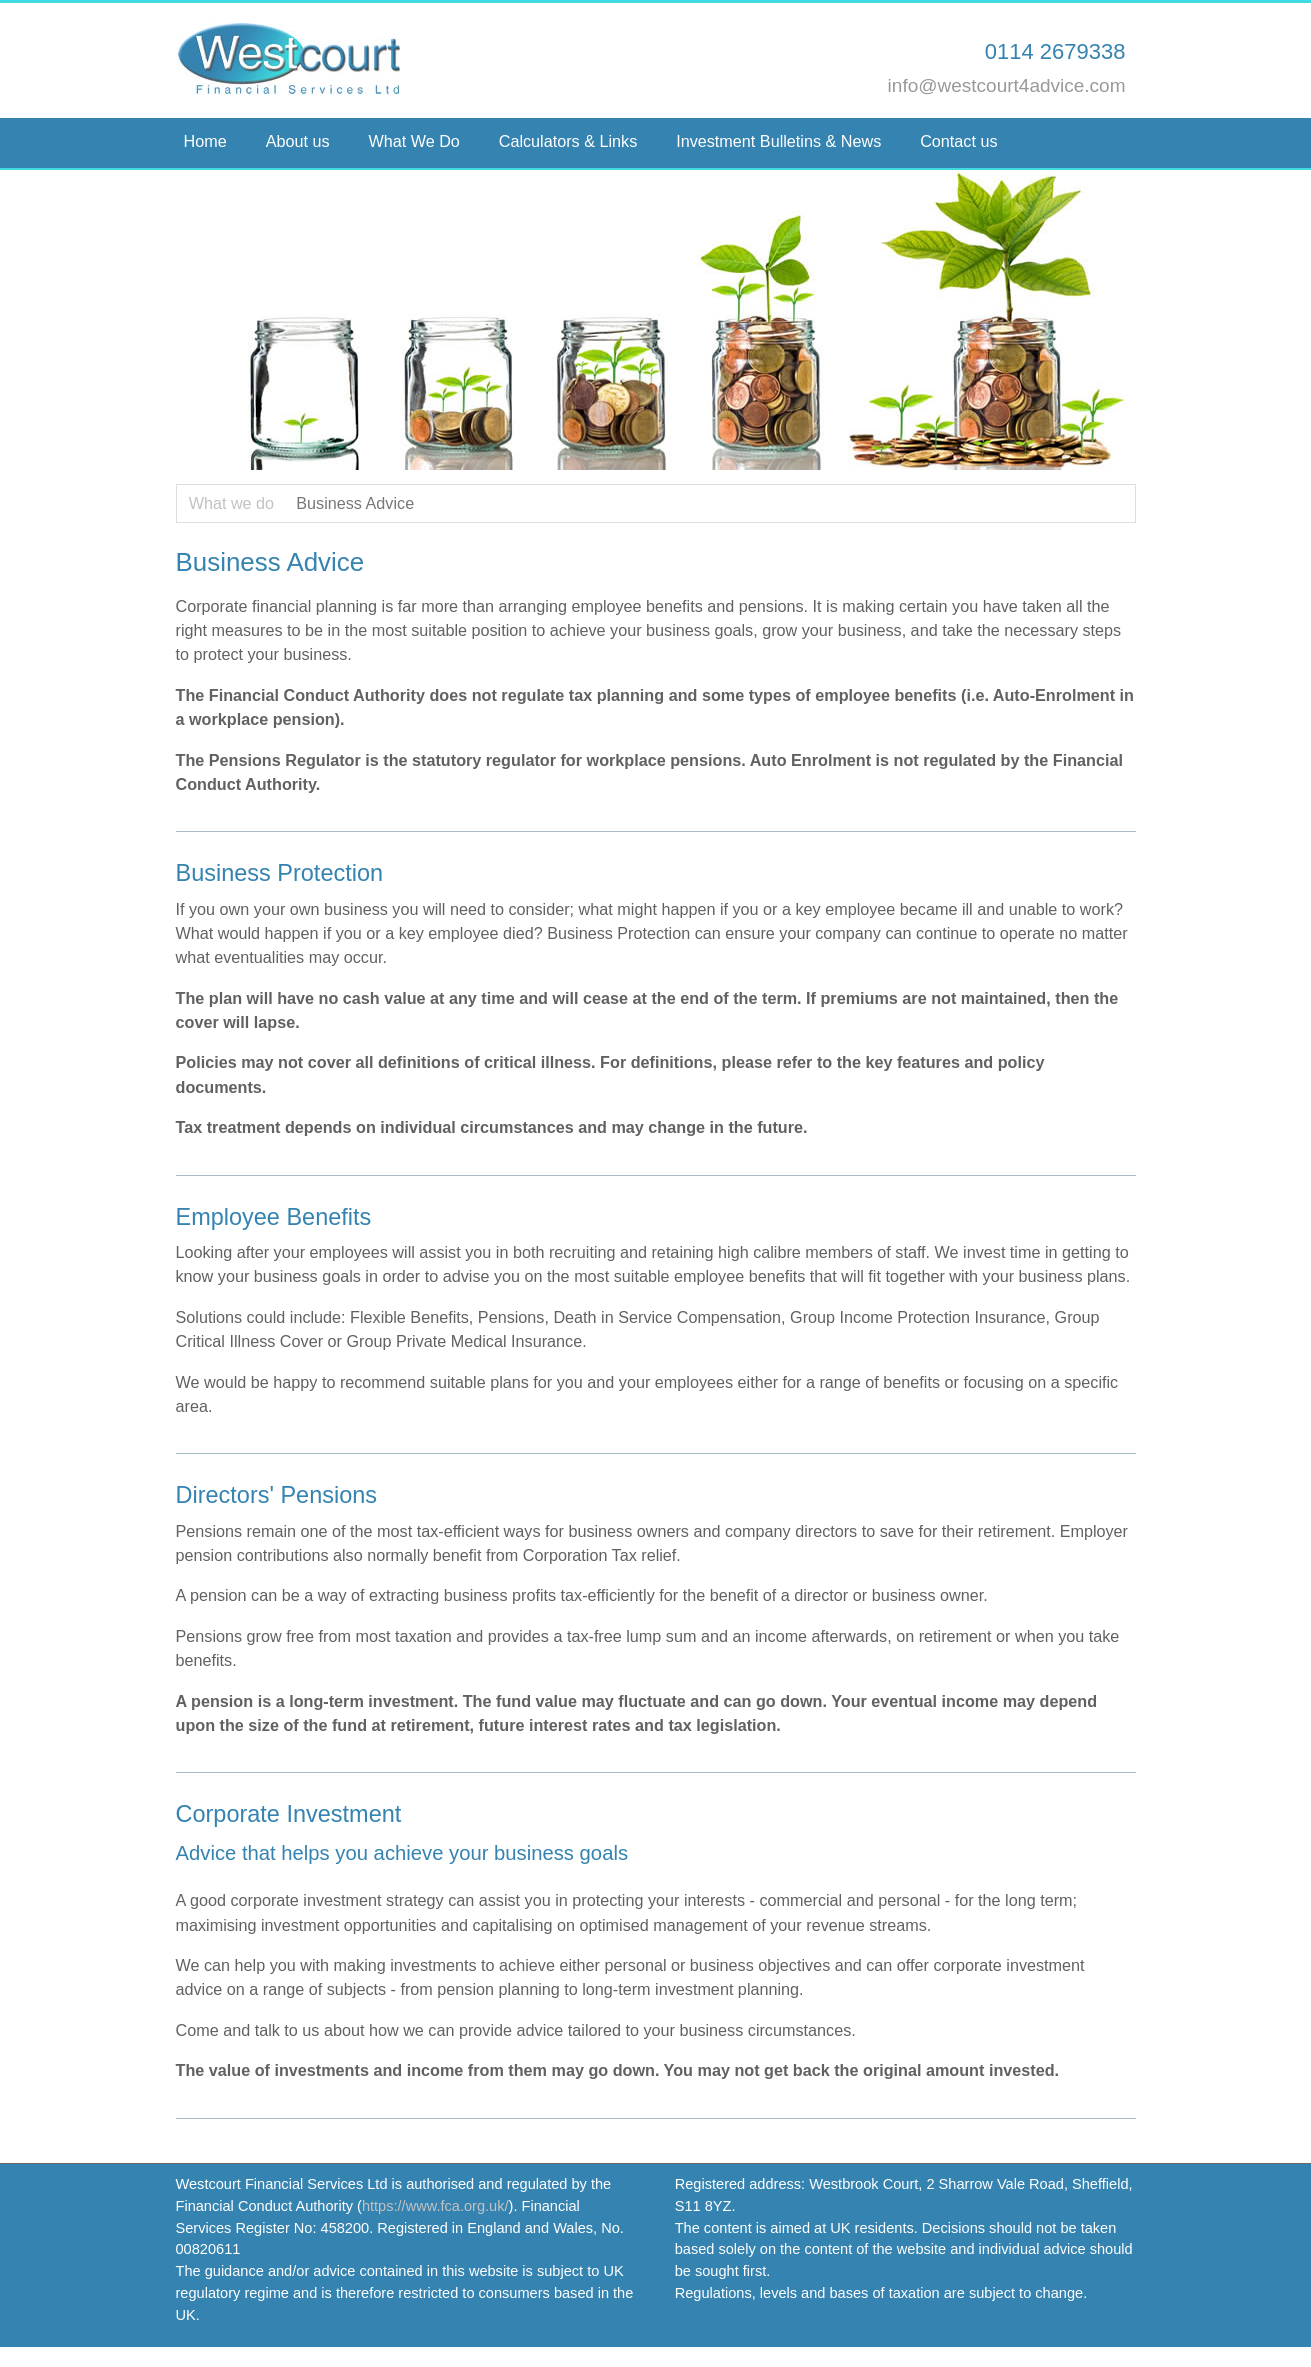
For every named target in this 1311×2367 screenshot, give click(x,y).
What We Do (413, 141)
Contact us (961, 141)
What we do (231, 503)
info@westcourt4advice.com (1007, 85)
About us (298, 141)
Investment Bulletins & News (778, 141)
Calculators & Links (568, 141)
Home (205, 141)
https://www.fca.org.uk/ (435, 2206)
